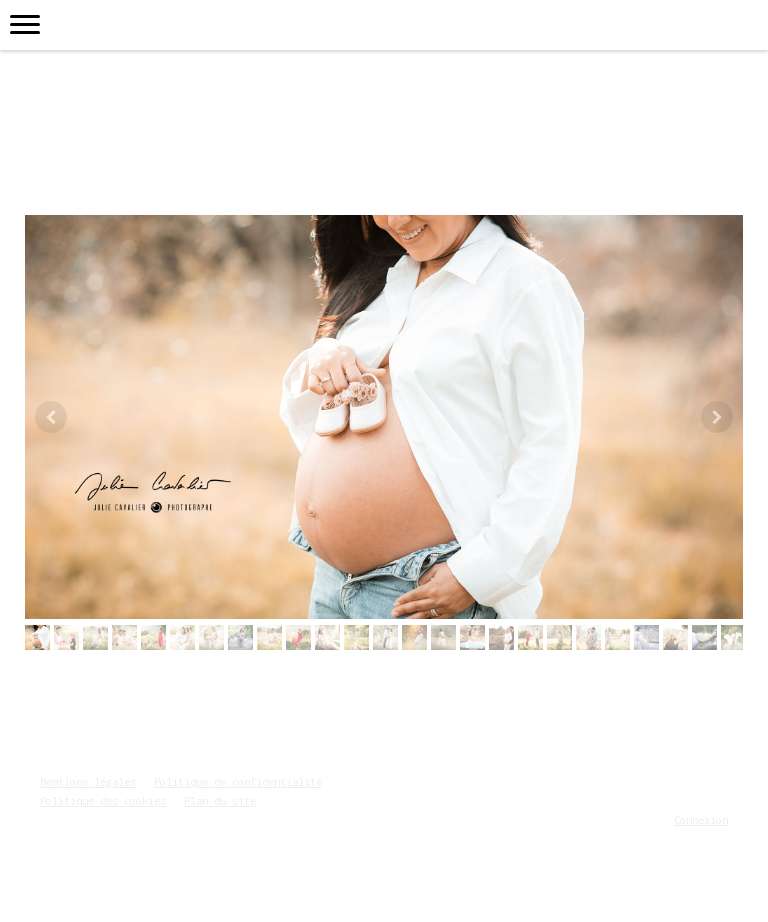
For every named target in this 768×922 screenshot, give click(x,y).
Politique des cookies (103, 800)
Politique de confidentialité (238, 781)
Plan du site (220, 800)
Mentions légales (88, 781)
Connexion (701, 819)
